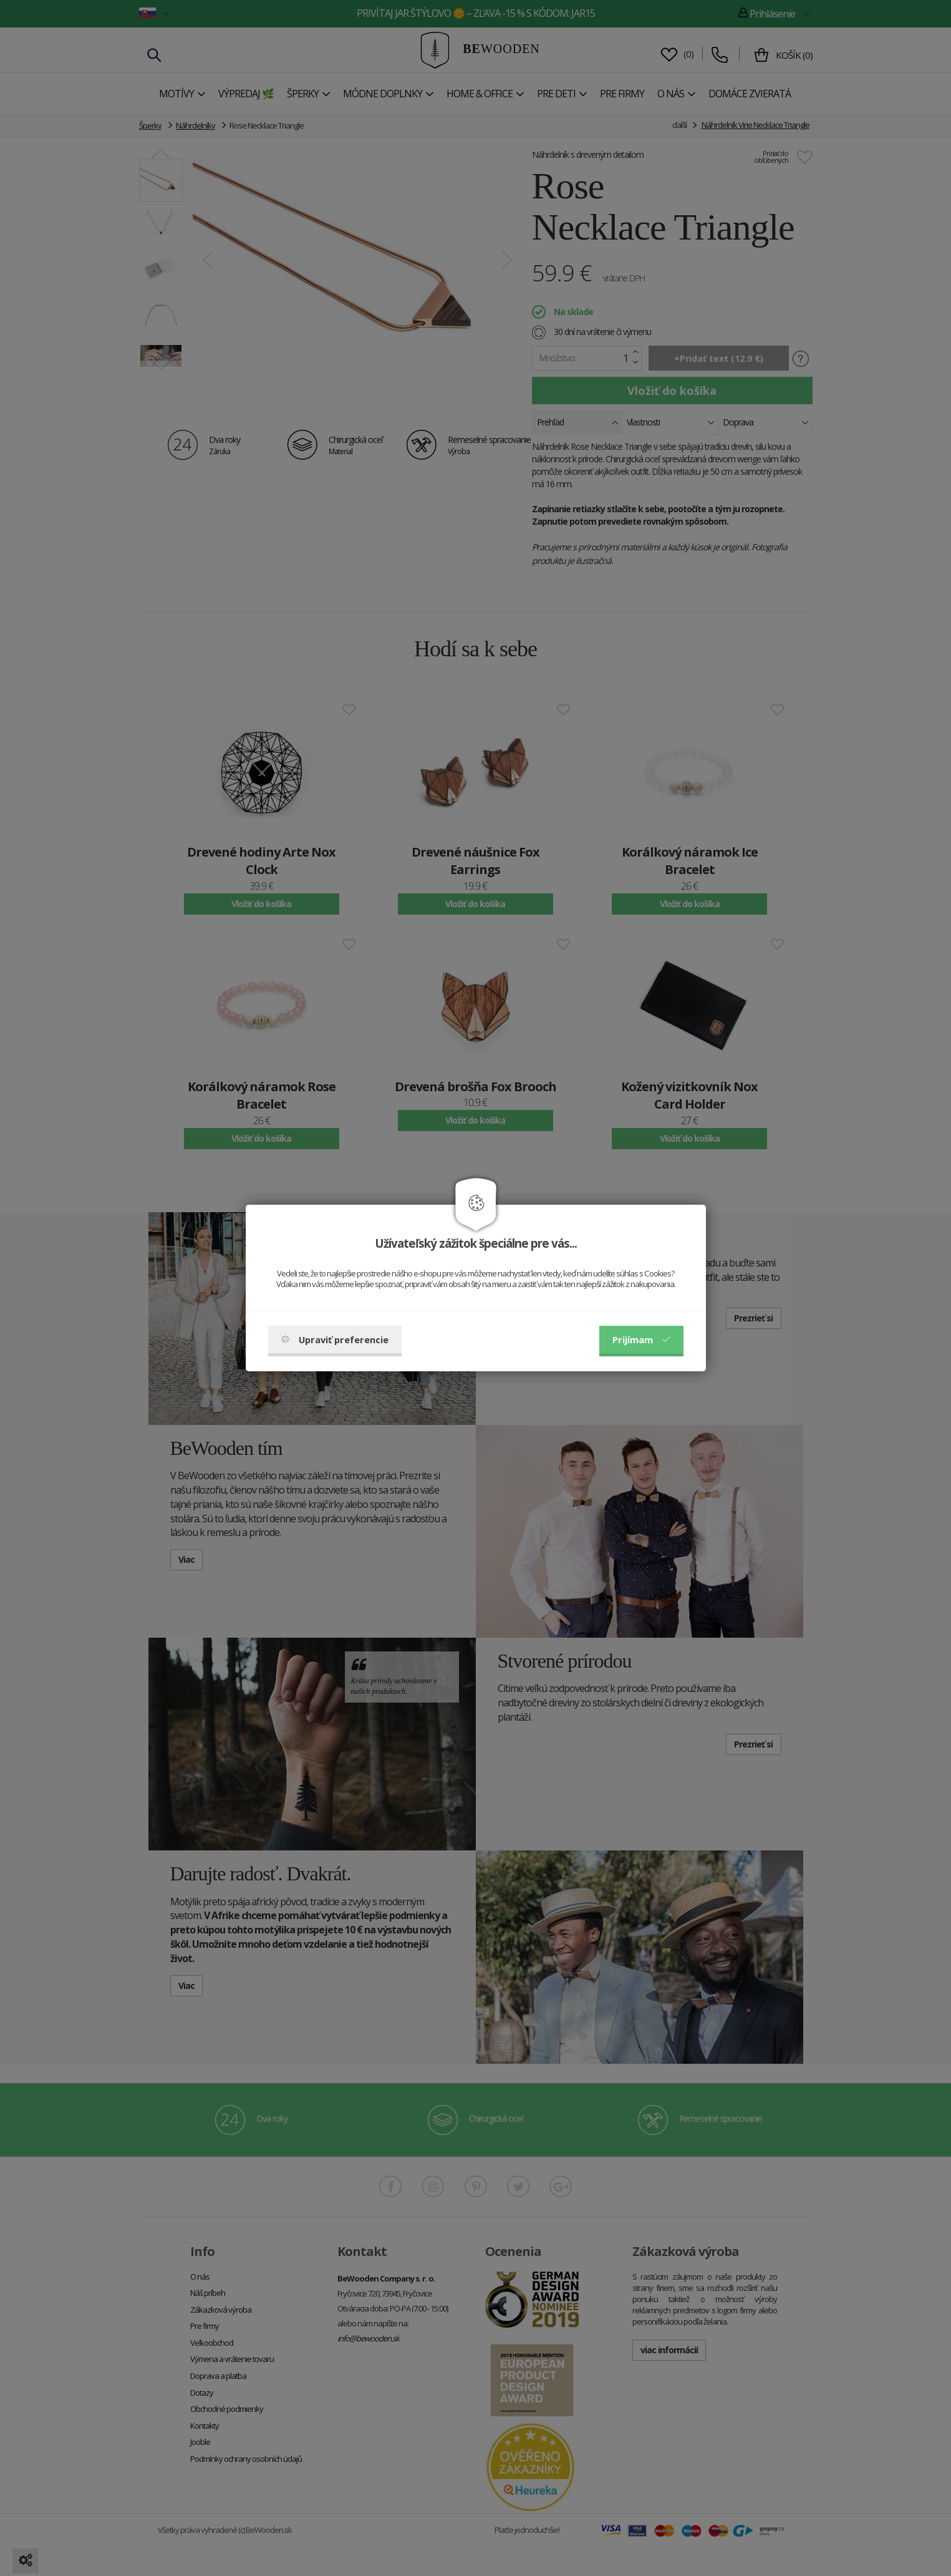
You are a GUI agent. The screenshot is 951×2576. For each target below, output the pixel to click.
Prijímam (641, 1339)
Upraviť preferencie (335, 1339)
